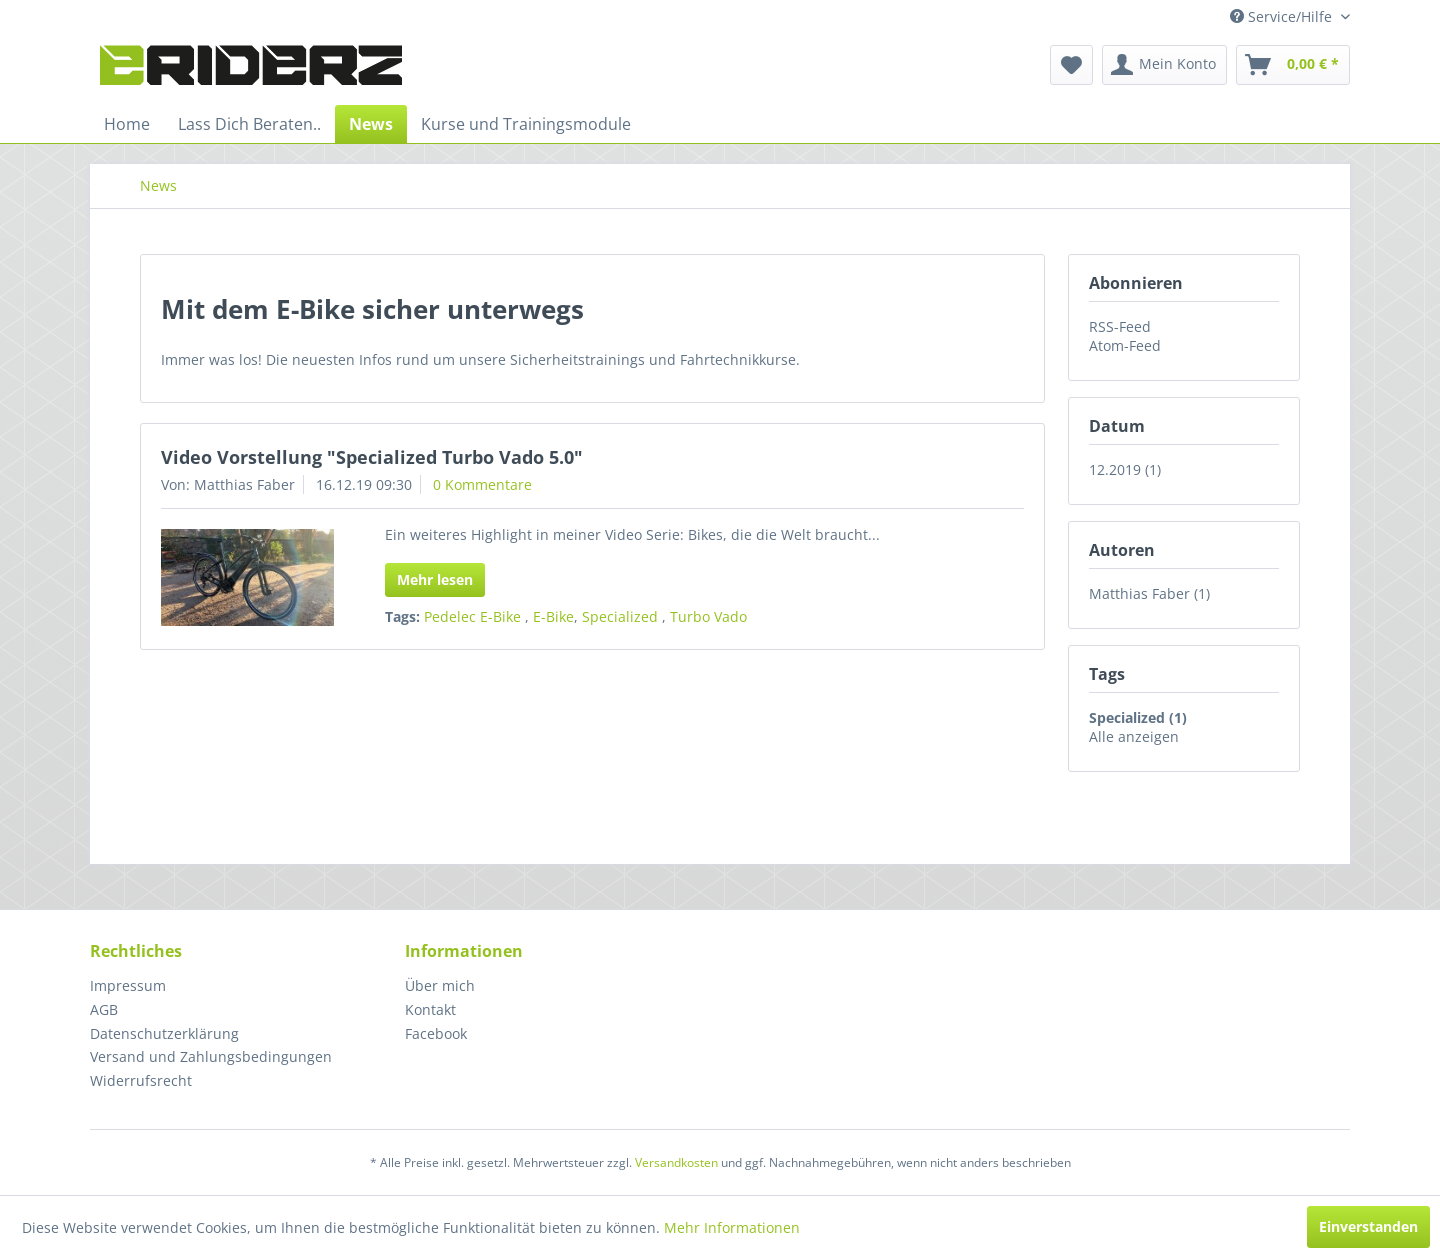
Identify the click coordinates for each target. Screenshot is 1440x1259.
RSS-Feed (1120, 326)
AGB (104, 1009)
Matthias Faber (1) (1149, 593)
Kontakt (430, 1009)
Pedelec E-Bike (474, 616)
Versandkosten (676, 1162)
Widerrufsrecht (141, 1080)
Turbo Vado (708, 616)
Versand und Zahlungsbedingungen (211, 1056)
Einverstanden (1368, 1226)
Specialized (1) (1138, 717)
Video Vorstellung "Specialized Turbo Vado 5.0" (372, 457)
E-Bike (553, 616)
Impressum (128, 985)
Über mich (440, 985)
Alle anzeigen (1134, 736)
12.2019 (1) (1125, 469)
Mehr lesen (435, 579)
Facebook (436, 1033)
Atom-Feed (1125, 345)
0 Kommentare (482, 484)
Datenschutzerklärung (164, 1033)
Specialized (622, 616)
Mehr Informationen (732, 1227)
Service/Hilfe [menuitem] (1283, 16)
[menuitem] (1071, 65)
